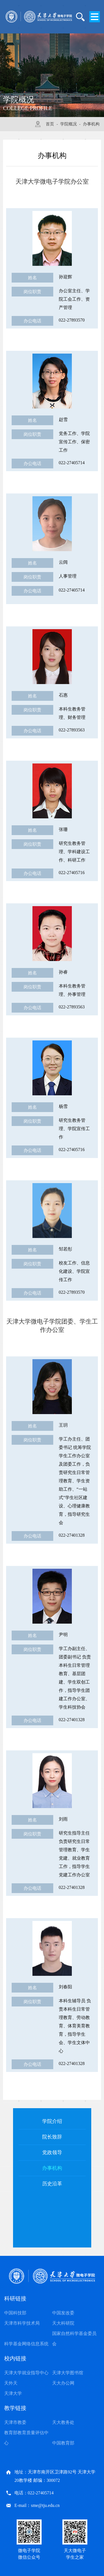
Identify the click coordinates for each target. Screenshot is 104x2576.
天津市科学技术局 (22, 2323)
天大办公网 (63, 2383)
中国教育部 (63, 2443)
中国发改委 (63, 2312)
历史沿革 (52, 2183)
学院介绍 (52, 2121)
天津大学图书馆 (67, 2372)
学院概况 (68, 124)
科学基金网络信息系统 (26, 2343)
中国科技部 (15, 2312)
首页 (50, 124)
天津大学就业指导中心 (26, 2372)
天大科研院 (63, 2323)
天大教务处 (63, 2422)
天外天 (10, 2383)
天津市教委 (15, 2422)
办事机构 (91, 124)
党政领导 (52, 2152)
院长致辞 (52, 2137)
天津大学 (13, 2393)
